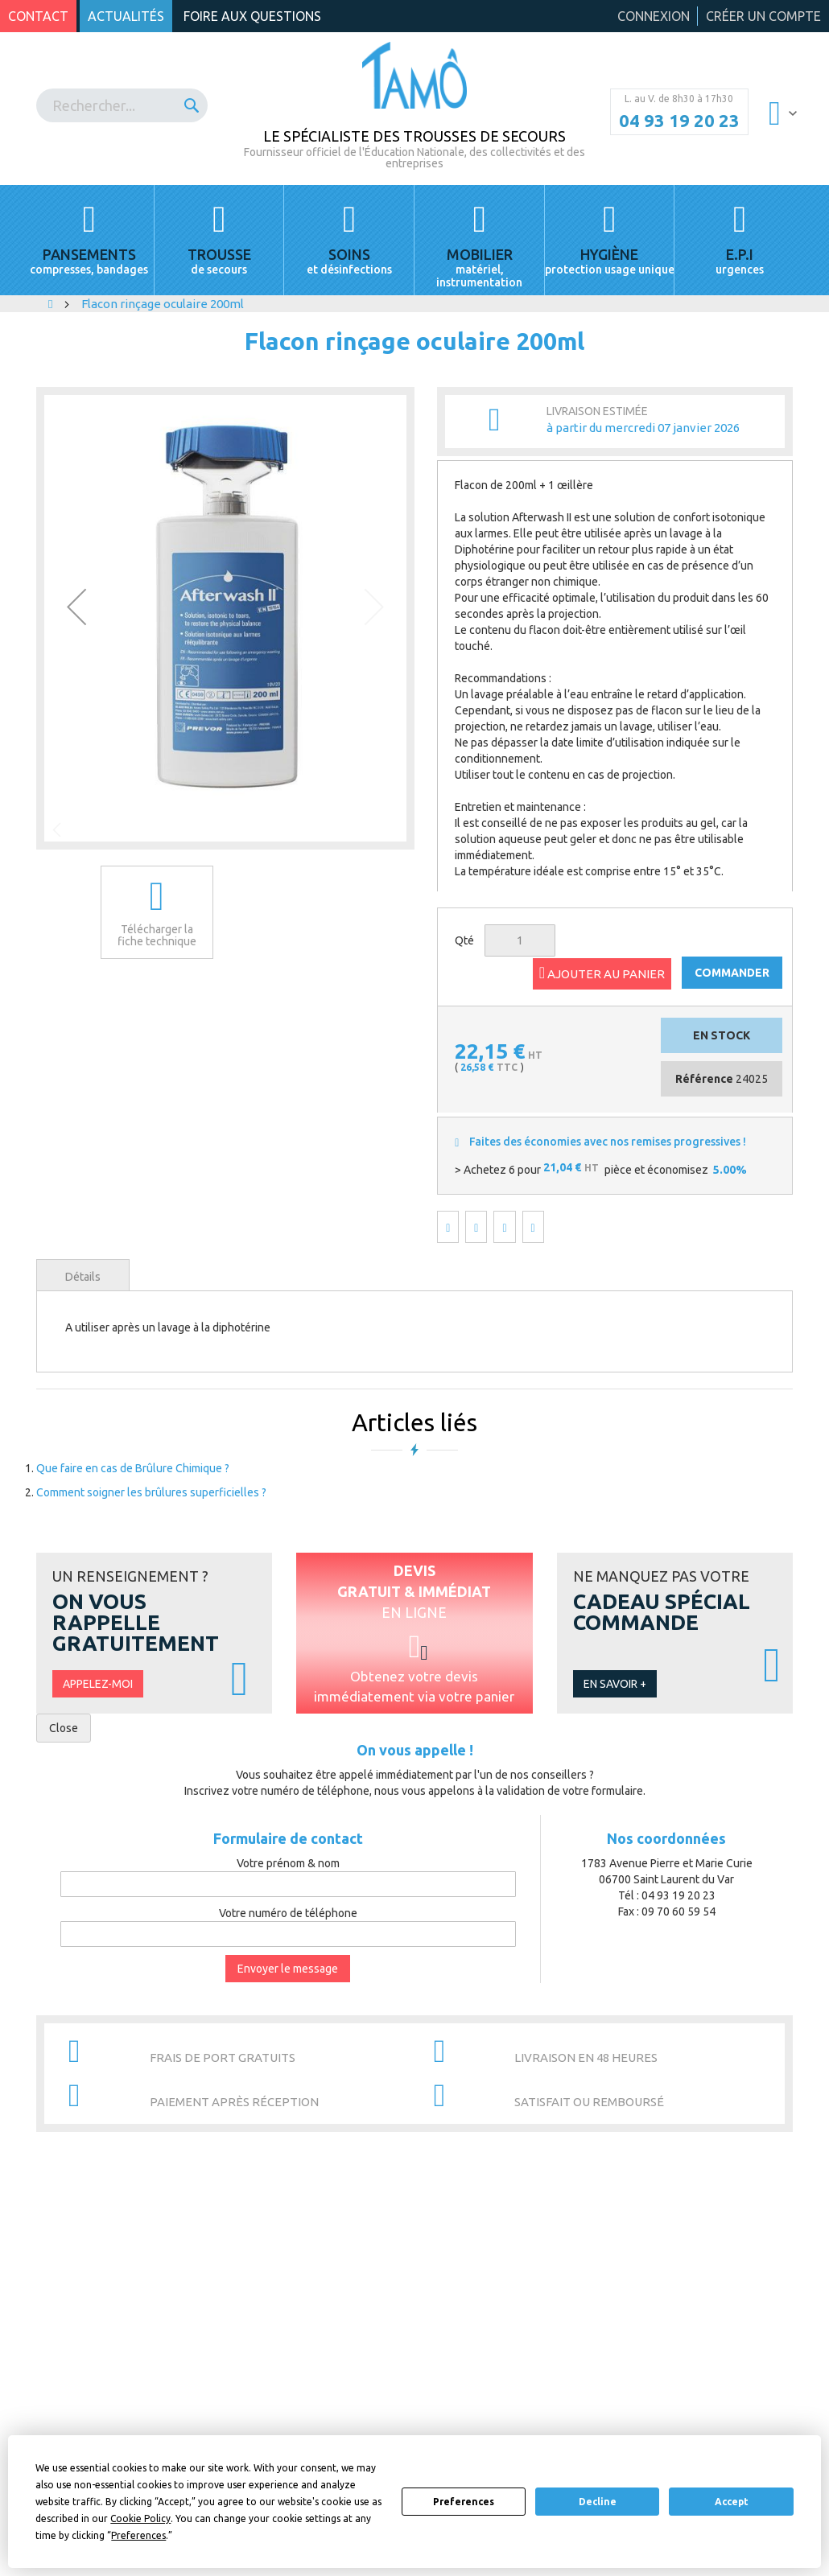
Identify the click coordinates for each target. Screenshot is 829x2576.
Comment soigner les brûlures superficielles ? (151, 1492)
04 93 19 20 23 (679, 121)
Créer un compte (763, 16)
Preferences (463, 2501)
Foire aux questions (252, 16)
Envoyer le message (287, 1968)
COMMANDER (732, 972)
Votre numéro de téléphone (288, 1913)
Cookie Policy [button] (140, 2518)
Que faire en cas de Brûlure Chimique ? (132, 1468)
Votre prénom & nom (288, 1863)
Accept (732, 2501)
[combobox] (122, 105)
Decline (598, 2501)
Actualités (126, 16)
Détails (83, 1276)
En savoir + (615, 1683)
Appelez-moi (98, 1683)
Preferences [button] (138, 2535)
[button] (76, 606)
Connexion (653, 16)
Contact (38, 16)
